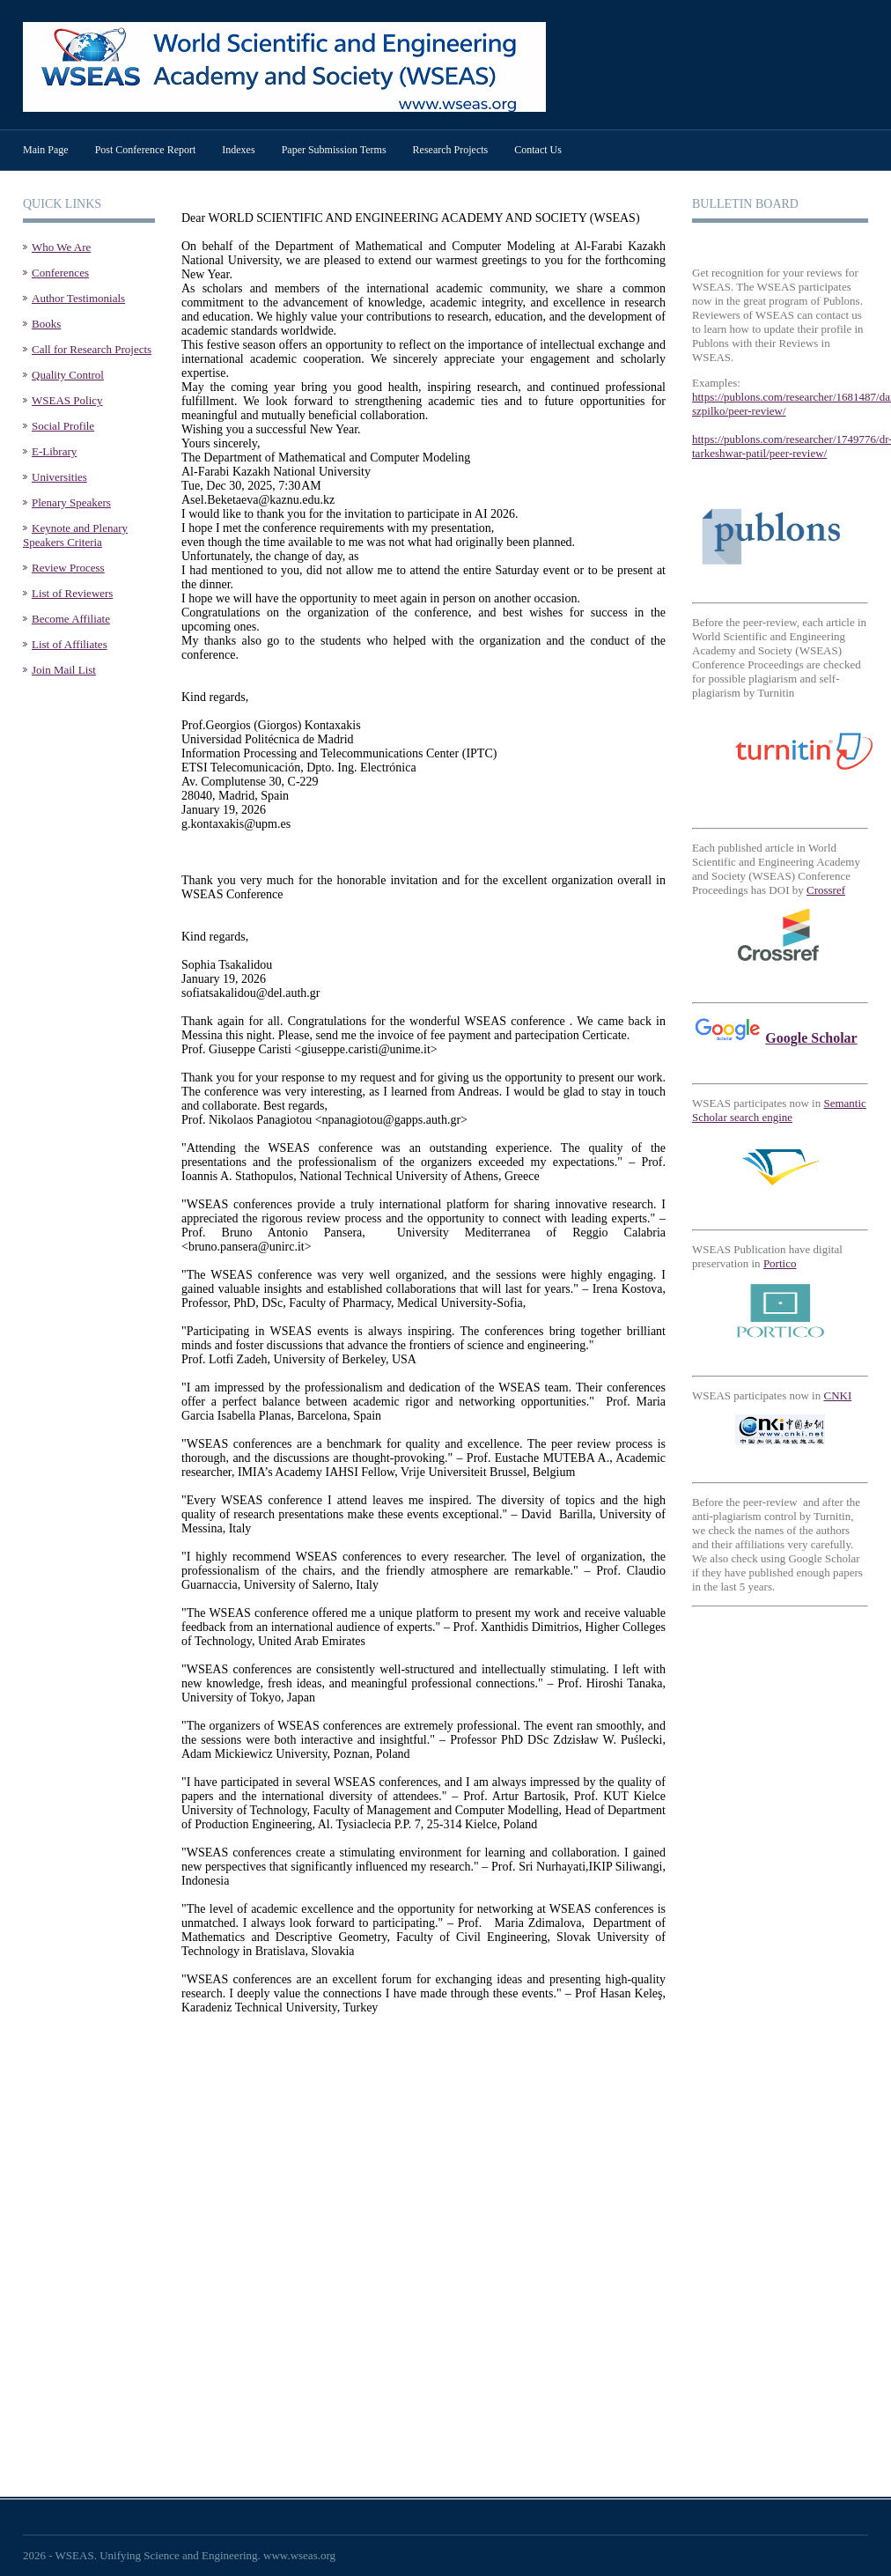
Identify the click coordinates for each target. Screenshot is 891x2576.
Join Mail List (64, 669)
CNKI (837, 1395)
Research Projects (451, 150)
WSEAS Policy (67, 400)
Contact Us (538, 150)
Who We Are (61, 247)
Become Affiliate (71, 618)
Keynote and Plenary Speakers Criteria (75, 535)
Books (46, 323)
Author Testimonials (78, 298)
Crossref (825, 890)
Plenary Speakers (71, 502)
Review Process (68, 567)
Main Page (46, 150)
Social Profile (63, 425)
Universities (59, 476)
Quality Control (68, 374)
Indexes (238, 150)
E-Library (54, 451)
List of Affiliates (69, 644)
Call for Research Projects (91, 349)
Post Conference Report (145, 150)
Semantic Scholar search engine (779, 1110)
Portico (780, 1263)
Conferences (60, 272)
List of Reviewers (72, 593)
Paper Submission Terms (334, 150)
